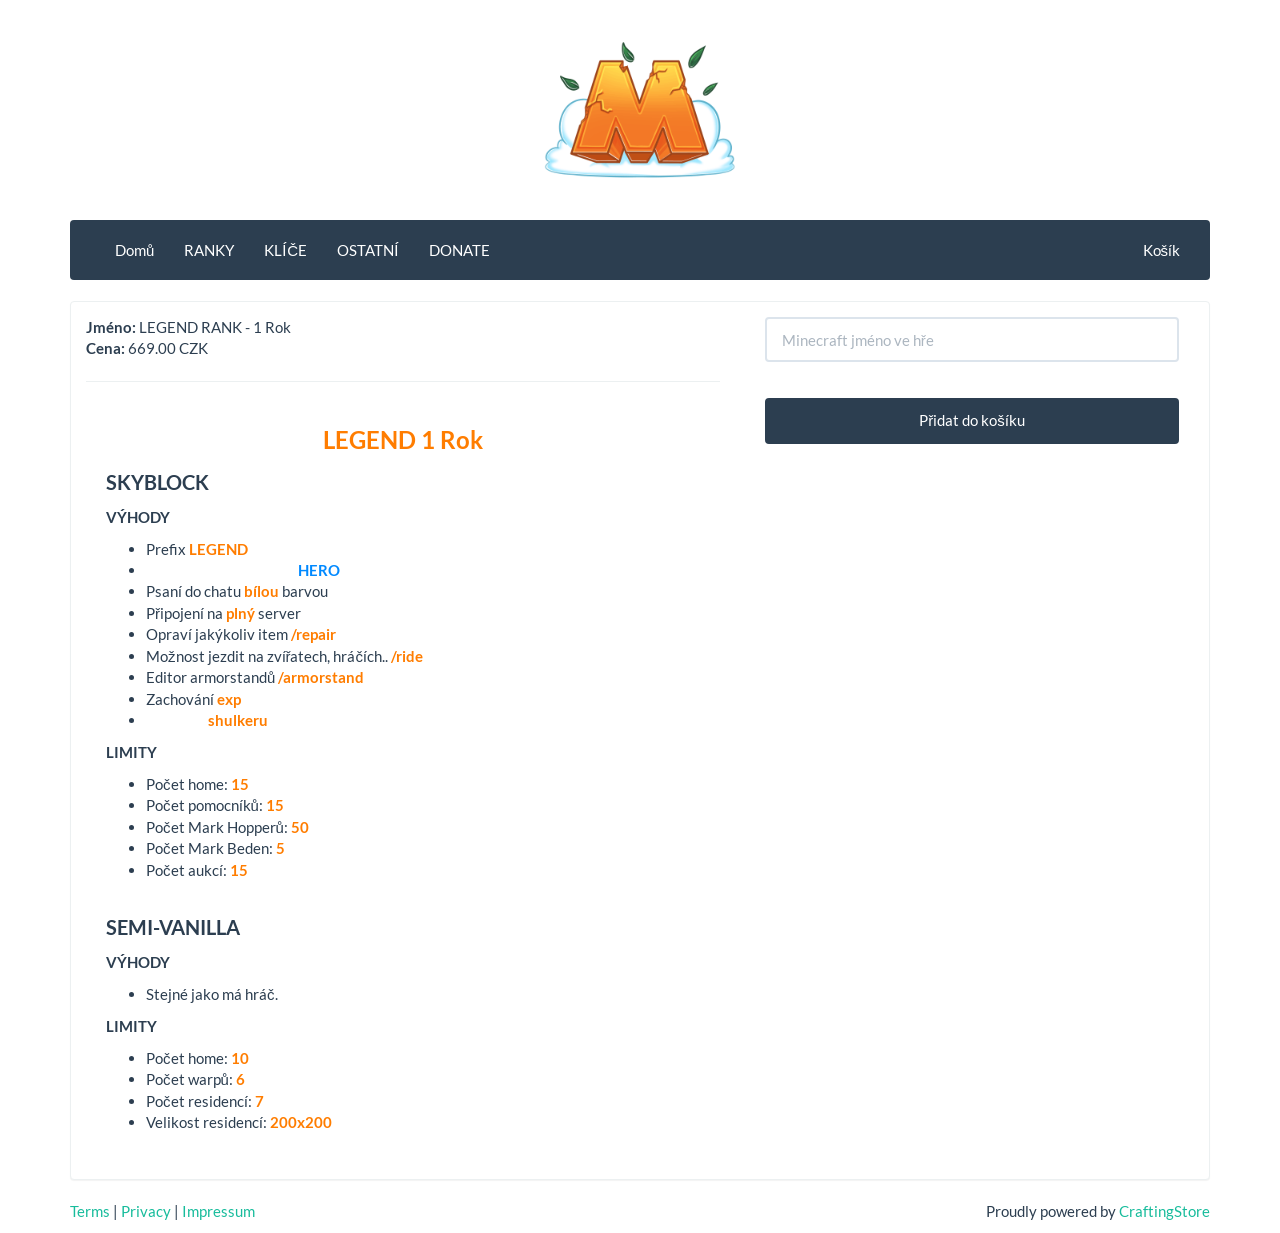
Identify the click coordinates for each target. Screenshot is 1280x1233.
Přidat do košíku (972, 420)
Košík (1162, 250)
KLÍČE (285, 250)
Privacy (146, 1211)
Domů (134, 250)
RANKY (209, 250)
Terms (90, 1211)
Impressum (218, 1211)
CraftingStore (1164, 1211)
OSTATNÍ (368, 250)
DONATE (459, 250)
